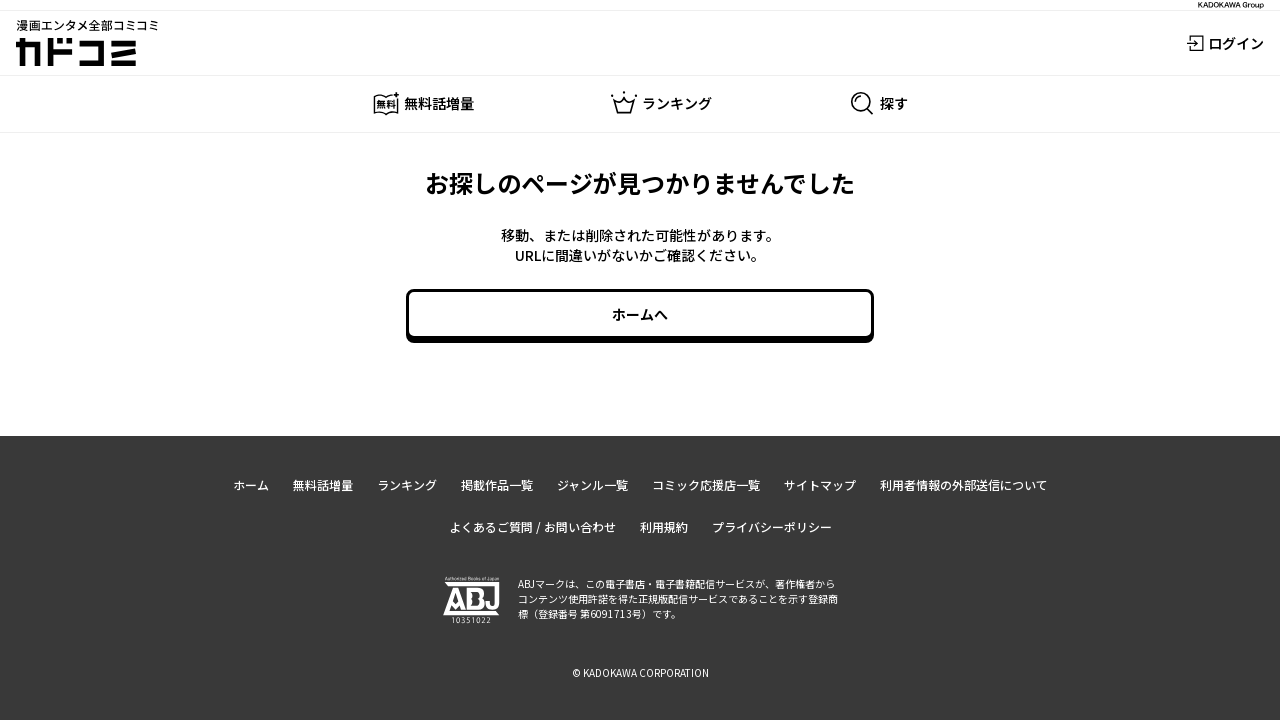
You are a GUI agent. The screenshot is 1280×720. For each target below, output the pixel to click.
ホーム (251, 484)
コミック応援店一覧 (706, 484)
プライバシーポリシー (772, 526)
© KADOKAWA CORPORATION (640, 672)
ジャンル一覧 (592, 484)
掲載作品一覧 (497, 484)
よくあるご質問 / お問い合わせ (532, 526)
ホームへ (640, 314)
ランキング (407, 484)
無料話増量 (323, 484)
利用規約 (664, 526)
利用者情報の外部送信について (964, 484)
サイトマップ (820, 484)
